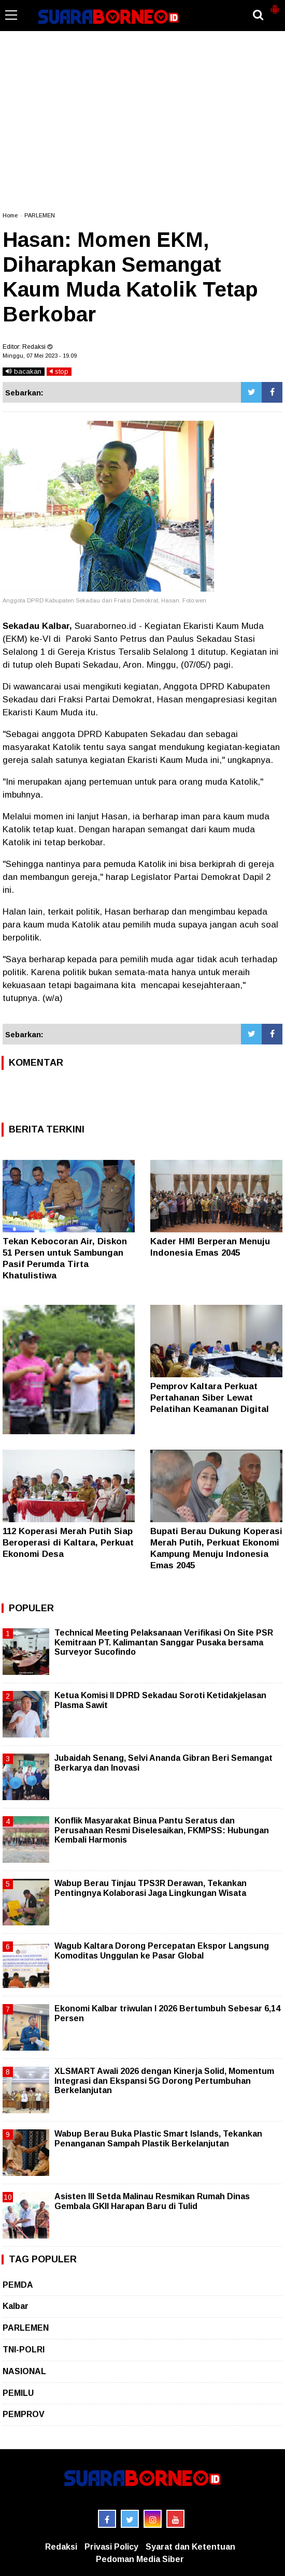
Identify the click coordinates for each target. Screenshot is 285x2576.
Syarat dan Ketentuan (190, 2546)
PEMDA (18, 2284)
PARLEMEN (39, 215)
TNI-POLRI (24, 2349)
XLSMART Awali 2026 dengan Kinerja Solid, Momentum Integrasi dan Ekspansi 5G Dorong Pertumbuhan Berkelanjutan (164, 2080)
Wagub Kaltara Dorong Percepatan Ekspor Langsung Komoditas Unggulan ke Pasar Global (161, 1950)
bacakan (23, 371)
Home (10, 215)
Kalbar (15, 2306)
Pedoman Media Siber (140, 2559)
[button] (274, 5)
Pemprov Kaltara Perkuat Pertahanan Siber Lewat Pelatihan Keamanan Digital (209, 1397)
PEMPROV (24, 2414)
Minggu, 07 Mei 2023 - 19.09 (40, 355)
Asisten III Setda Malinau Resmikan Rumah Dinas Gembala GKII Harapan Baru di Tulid (152, 2201)
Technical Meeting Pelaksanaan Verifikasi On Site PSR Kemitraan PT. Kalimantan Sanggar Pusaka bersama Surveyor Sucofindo (163, 1642)
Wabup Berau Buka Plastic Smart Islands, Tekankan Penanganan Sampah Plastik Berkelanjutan (158, 2138)
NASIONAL (24, 2371)
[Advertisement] (142, 126)
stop (59, 371)
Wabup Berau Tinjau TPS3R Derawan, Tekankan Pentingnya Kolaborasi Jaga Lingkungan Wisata (150, 1888)
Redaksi (61, 2546)
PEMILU (18, 2393)
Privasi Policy (111, 2546)
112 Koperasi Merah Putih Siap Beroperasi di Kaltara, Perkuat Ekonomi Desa (68, 1542)
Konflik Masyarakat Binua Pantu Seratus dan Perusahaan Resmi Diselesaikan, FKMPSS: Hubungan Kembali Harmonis (161, 1830)
